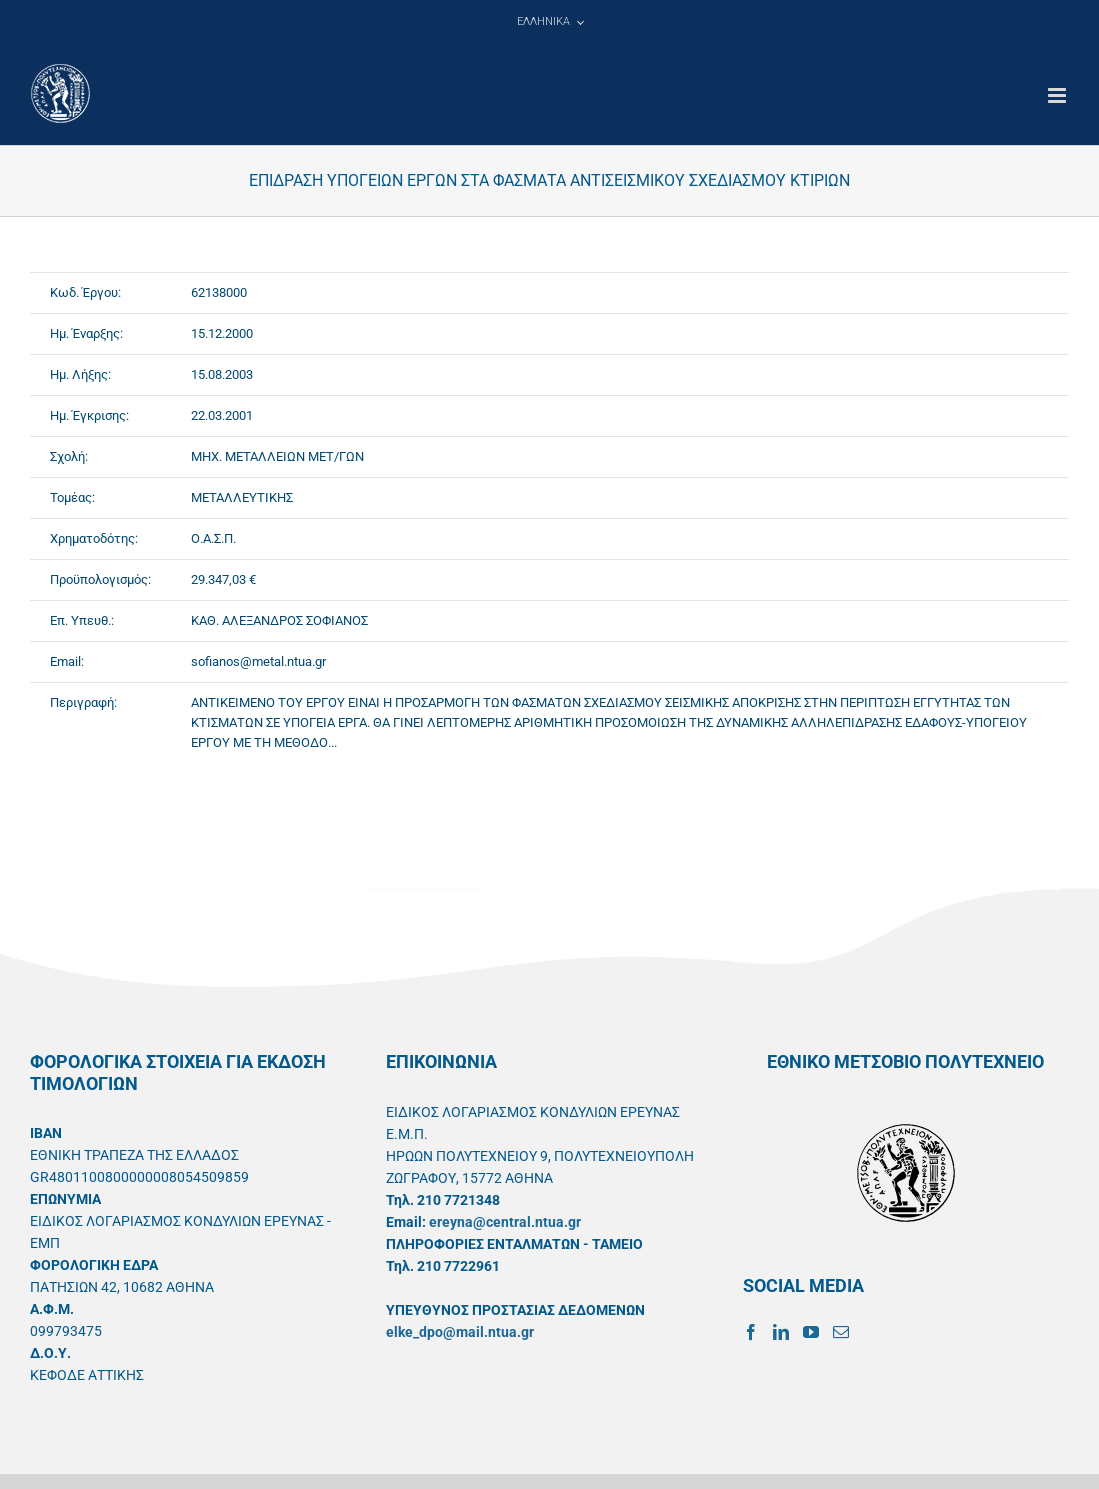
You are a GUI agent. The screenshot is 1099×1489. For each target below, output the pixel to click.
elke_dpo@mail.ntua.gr (460, 1332)
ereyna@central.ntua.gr (505, 1222)
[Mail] (841, 1332)
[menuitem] (550, 22)
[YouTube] (811, 1332)
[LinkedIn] (781, 1332)
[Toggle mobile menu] (1058, 95)
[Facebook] (751, 1332)
